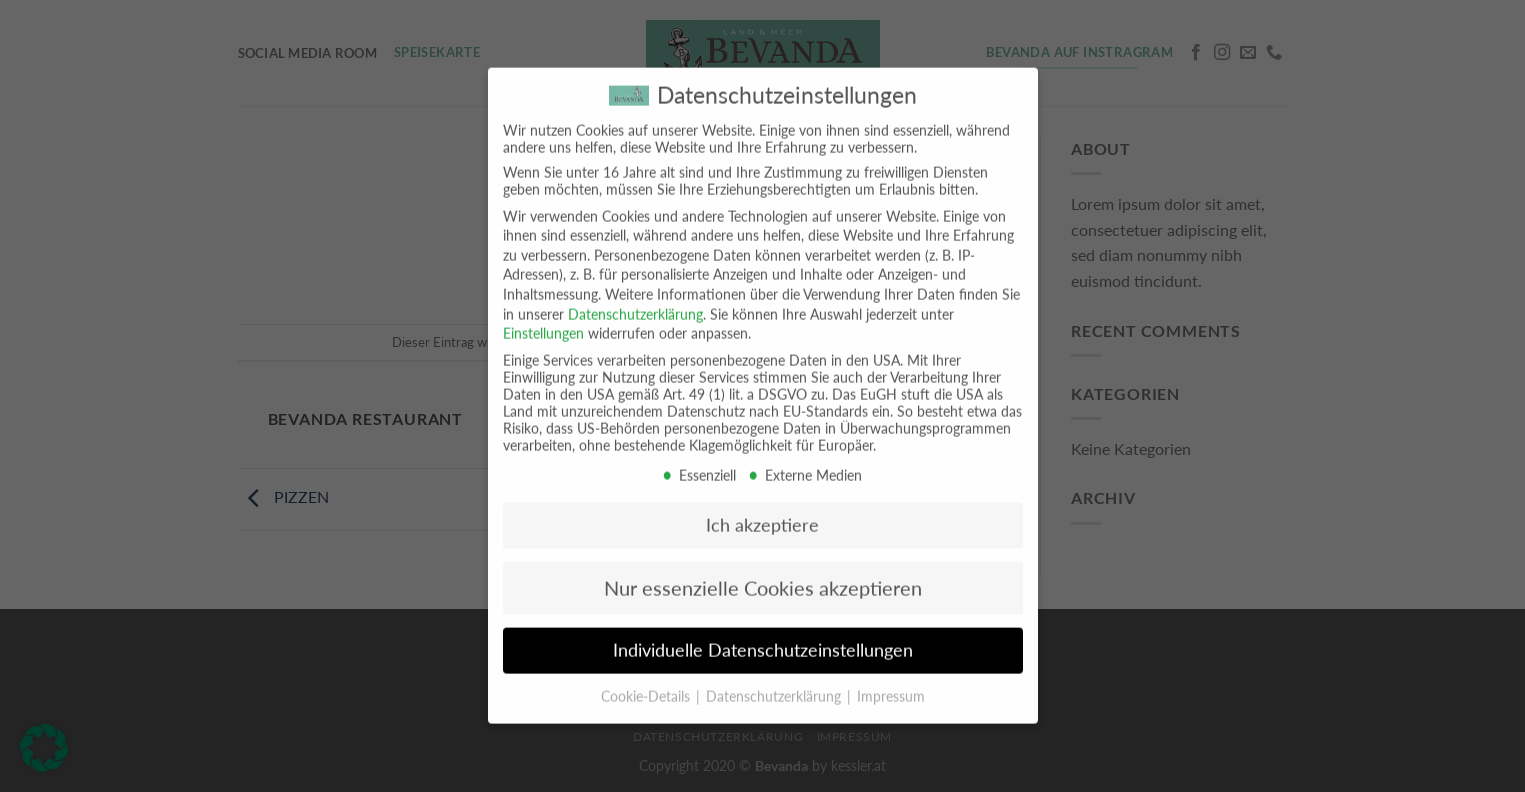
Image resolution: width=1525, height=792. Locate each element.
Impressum (891, 683)
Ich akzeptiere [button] (762, 512)
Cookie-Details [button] (647, 683)
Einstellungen (543, 320)
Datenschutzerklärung (635, 300)
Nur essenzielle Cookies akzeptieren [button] (763, 575)
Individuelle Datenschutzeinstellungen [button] (763, 637)
